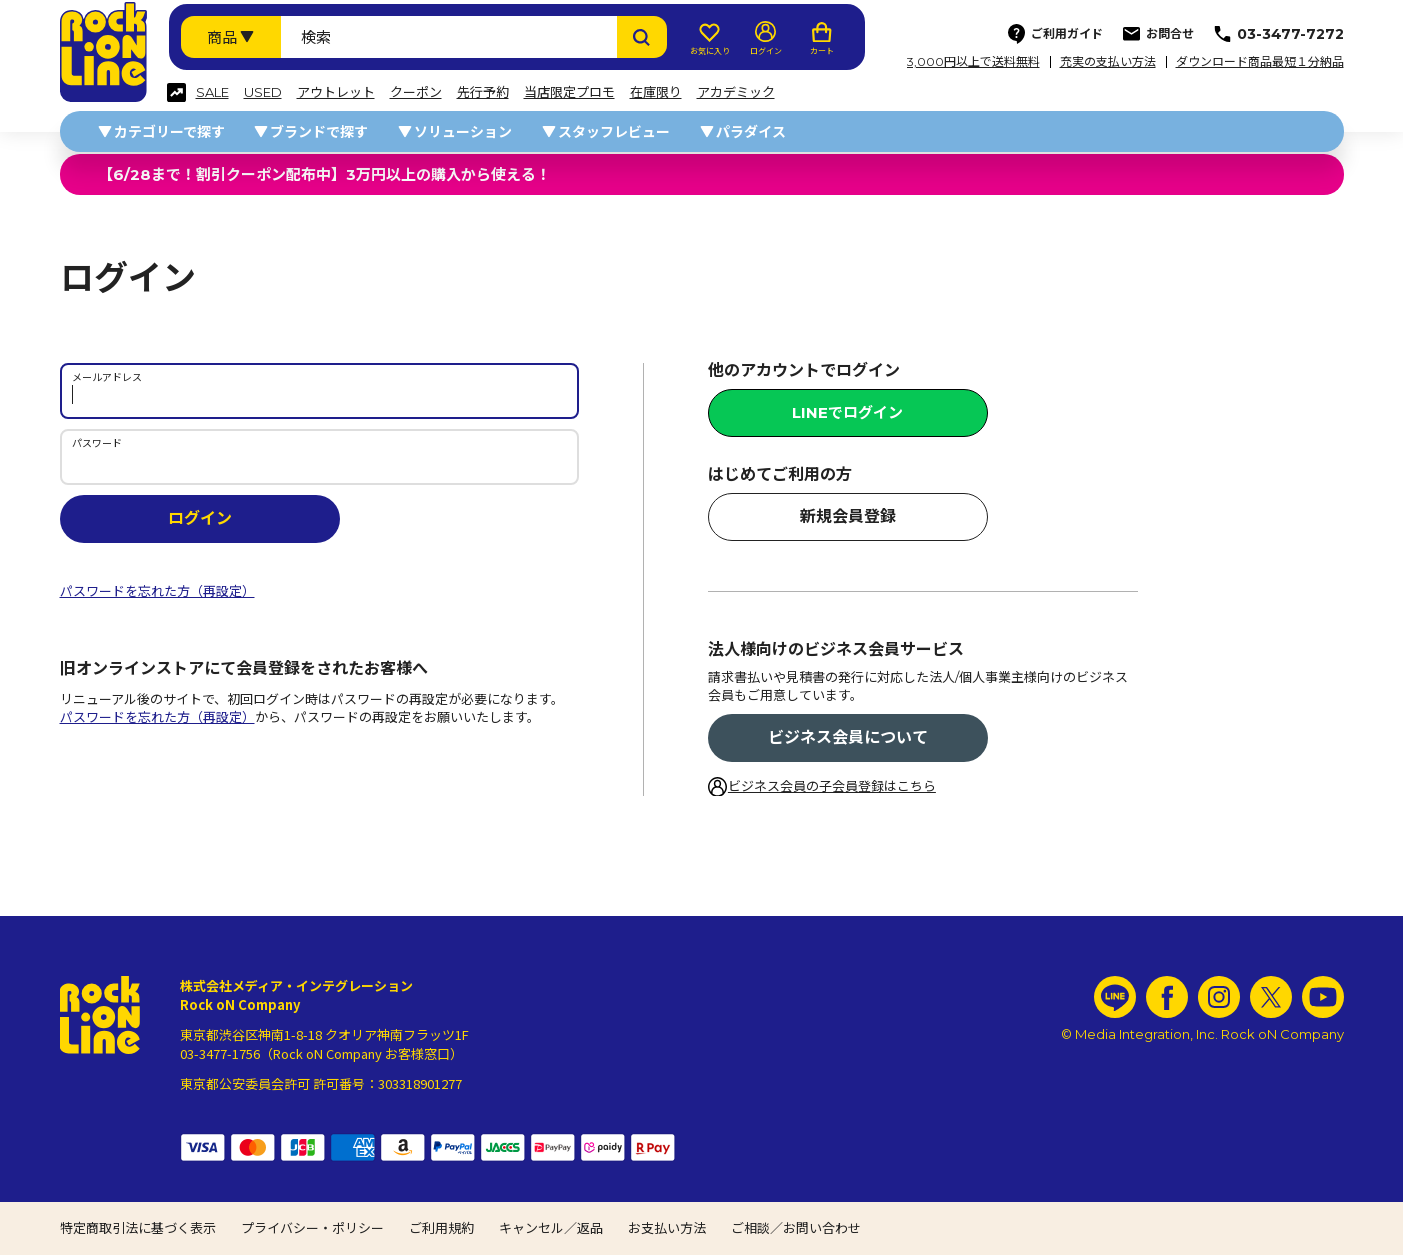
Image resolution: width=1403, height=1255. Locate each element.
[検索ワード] (449, 37)
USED (263, 92)
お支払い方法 (667, 1228)
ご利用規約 (441, 1228)
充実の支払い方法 (1108, 62)
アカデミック (736, 92)
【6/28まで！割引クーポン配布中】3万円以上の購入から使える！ (324, 174)
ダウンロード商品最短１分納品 (1260, 62)
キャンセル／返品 (551, 1228)
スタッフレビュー (614, 132)
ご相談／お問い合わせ (796, 1228)
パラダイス (751, 132)
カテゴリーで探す (169, 132)
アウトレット (336, 92)
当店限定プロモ (569, 92)
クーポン (416, 92)
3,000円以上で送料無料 (973, 62)
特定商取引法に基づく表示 (138, 1228)
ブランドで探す (319, 132)
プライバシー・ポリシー (312, 1228)
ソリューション (463, 132)
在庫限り (656, 92)
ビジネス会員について (848, 737)
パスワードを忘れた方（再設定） (157, 591)
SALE (212, 92)
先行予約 (483, 92)
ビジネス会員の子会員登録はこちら (832, 786)
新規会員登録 (848, 516)
